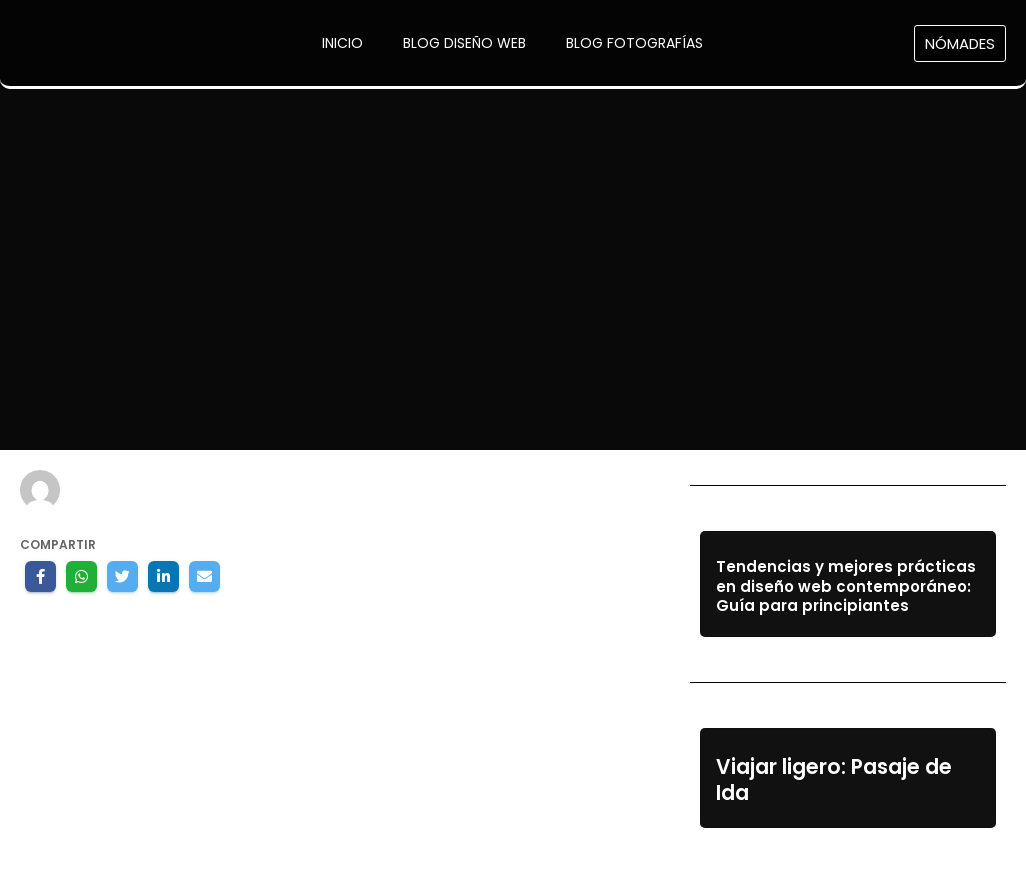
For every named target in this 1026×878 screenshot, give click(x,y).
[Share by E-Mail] (204, 576)
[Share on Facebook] (40, 576)
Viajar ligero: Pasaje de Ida (834, 780)
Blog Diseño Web (464, 43)
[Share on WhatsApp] (81, 576)
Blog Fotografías (634, 43)
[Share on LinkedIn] (163, 576)
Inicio (342, 43)
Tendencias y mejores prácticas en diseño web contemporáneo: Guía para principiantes (846, 586)
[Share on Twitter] (122, 576)
